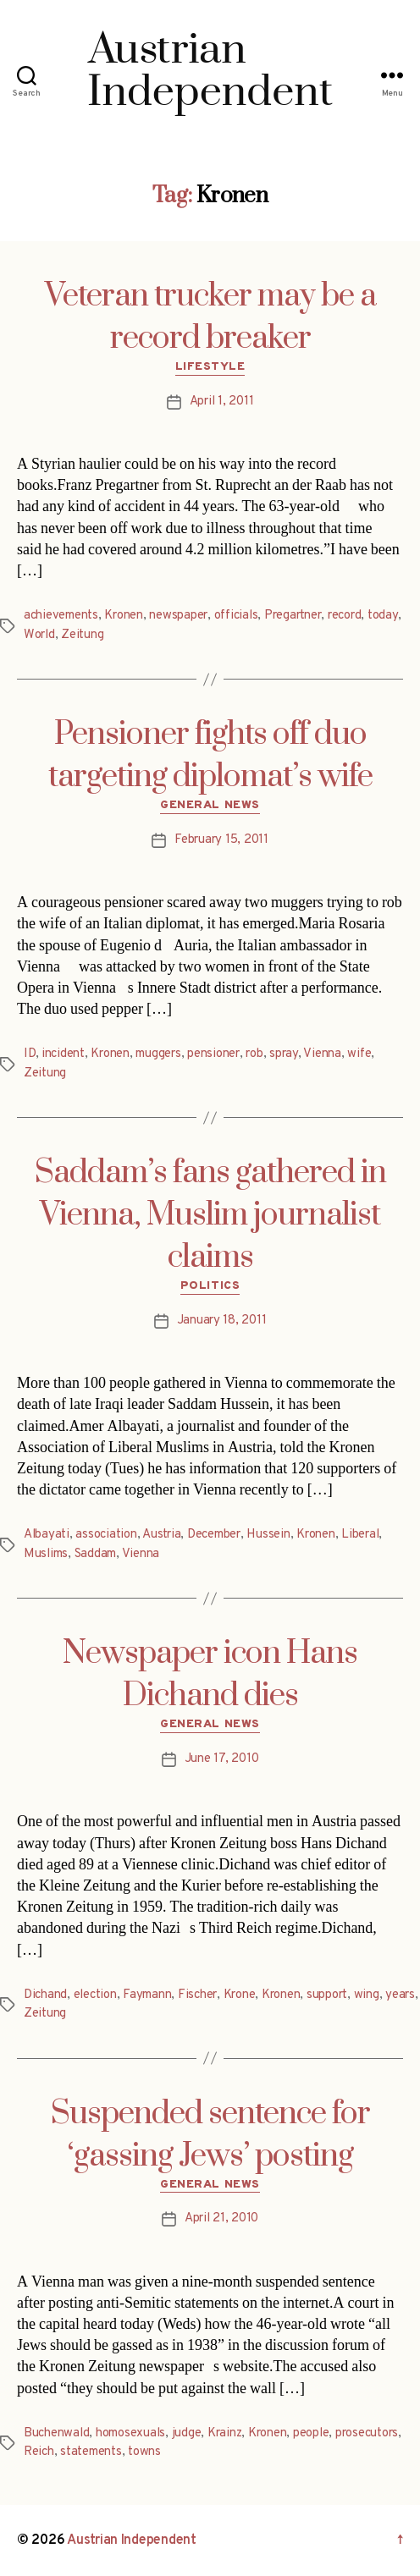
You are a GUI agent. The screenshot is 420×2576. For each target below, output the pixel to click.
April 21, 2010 (221, 2218)
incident (63, 1054)
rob (254, 1054)
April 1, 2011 (222, 402)
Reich (39, 2452)
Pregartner (292, 616)
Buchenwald (56, 2433)
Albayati (46, 1535)
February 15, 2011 (221, 840)
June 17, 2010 (222, 1759)
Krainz (224, 2433)
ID (30, 1054)
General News (209, 805)
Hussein (268, 1535)
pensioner (213, 1054)
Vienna (321, 1054)
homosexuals (130, 2433)
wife (359, 1054)
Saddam (95, 1554)
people (311, 2433)
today (383, 616)
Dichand (45, 1995)
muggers (157, 1054)
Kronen (123, 616)
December (213, 1535)
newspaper (178, 616)
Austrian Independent (131, 2540)
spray (283, 1054)
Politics (210, 1286)
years (400, 1995)
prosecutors (366, 2433)
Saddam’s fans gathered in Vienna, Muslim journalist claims (210, 1215)
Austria (161, 1535)
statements (90, 2452)
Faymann (147, 1995)
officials (236, 616)
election (95, 1995)
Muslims (46, 1554)
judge (187, 2433)
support (327, 1995)
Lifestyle (210, 367)
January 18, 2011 (222, 1321)
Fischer (197, 1995)
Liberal (360, 1535)
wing (366, 1995)
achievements (61, 616)
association (105, 1535)
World (39, 635)
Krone (240, 1995)
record (344, 616)
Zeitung (82, 635)
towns (144, 2452)
